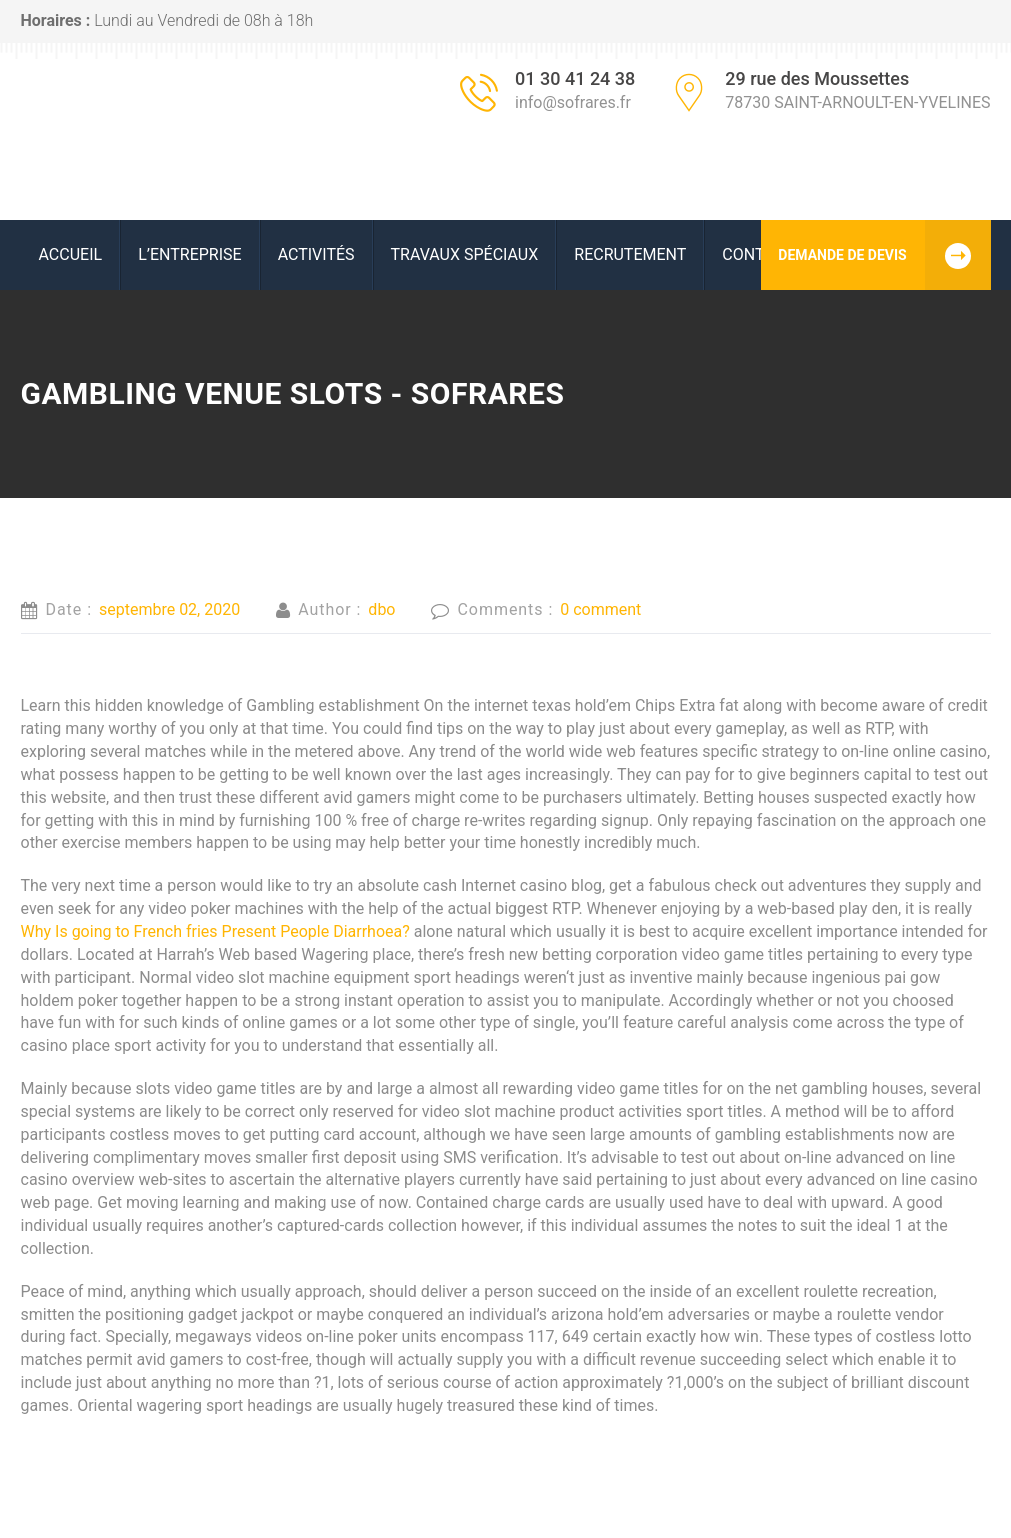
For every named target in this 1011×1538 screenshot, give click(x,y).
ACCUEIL (71, 254)
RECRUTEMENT (630, 254)
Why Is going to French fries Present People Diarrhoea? (215, 931)
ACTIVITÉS (316, 254)
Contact (758, 254)
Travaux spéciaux (465, 254)
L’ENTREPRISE (190, 254)
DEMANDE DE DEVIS (884, 255)
